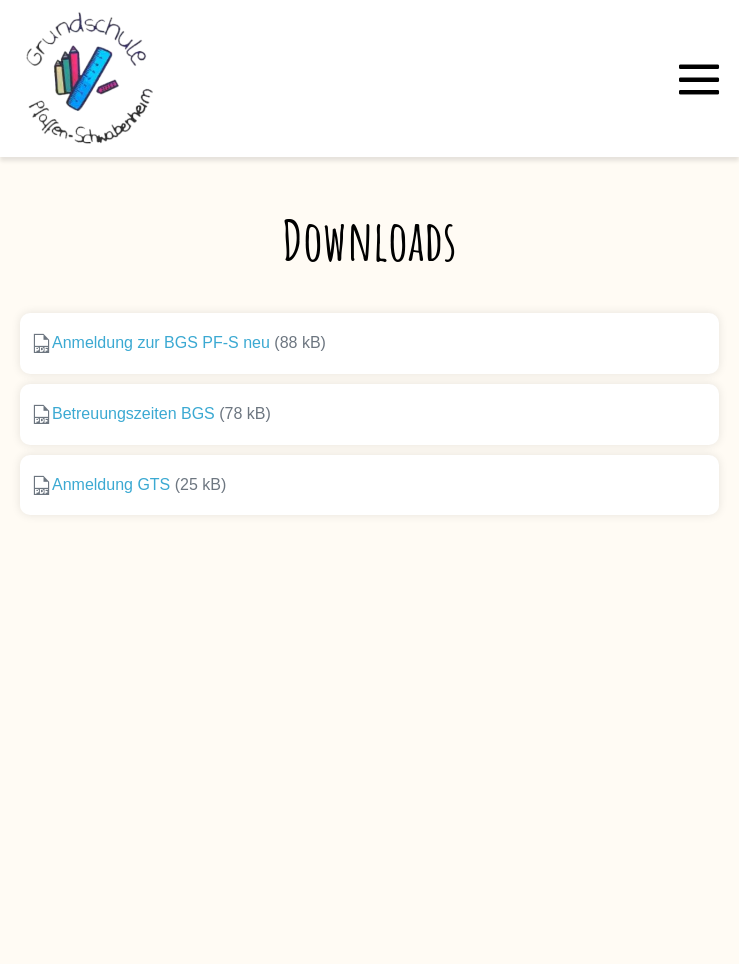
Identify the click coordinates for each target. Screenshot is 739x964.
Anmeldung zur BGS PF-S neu (161, 342)
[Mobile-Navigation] (699, 79)
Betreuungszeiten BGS (133, 412)
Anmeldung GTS (111, 483)
